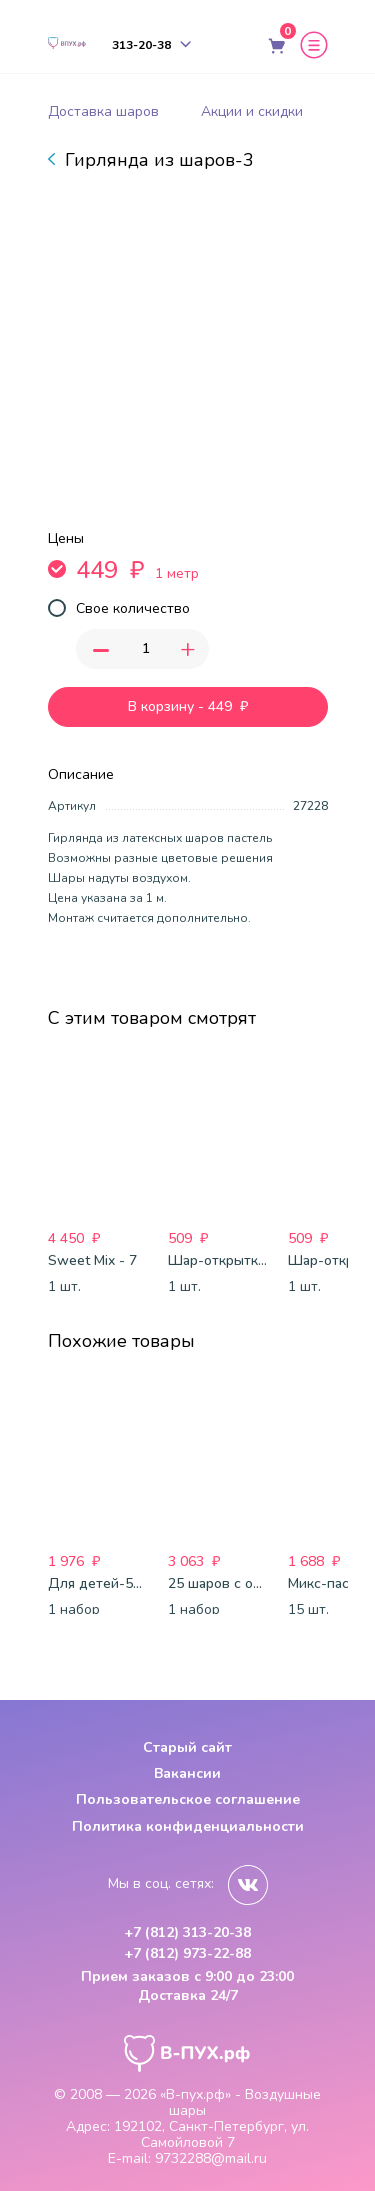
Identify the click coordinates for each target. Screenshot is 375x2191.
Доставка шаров (103, 111)
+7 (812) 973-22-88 (187, 1954)
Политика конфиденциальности (188, 1826)
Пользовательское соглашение (188, 1799)
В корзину (188, 707)
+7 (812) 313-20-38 (187, 1933)
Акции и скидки (252, 111)
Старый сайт (187, 1747)
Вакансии (187, 1773)
